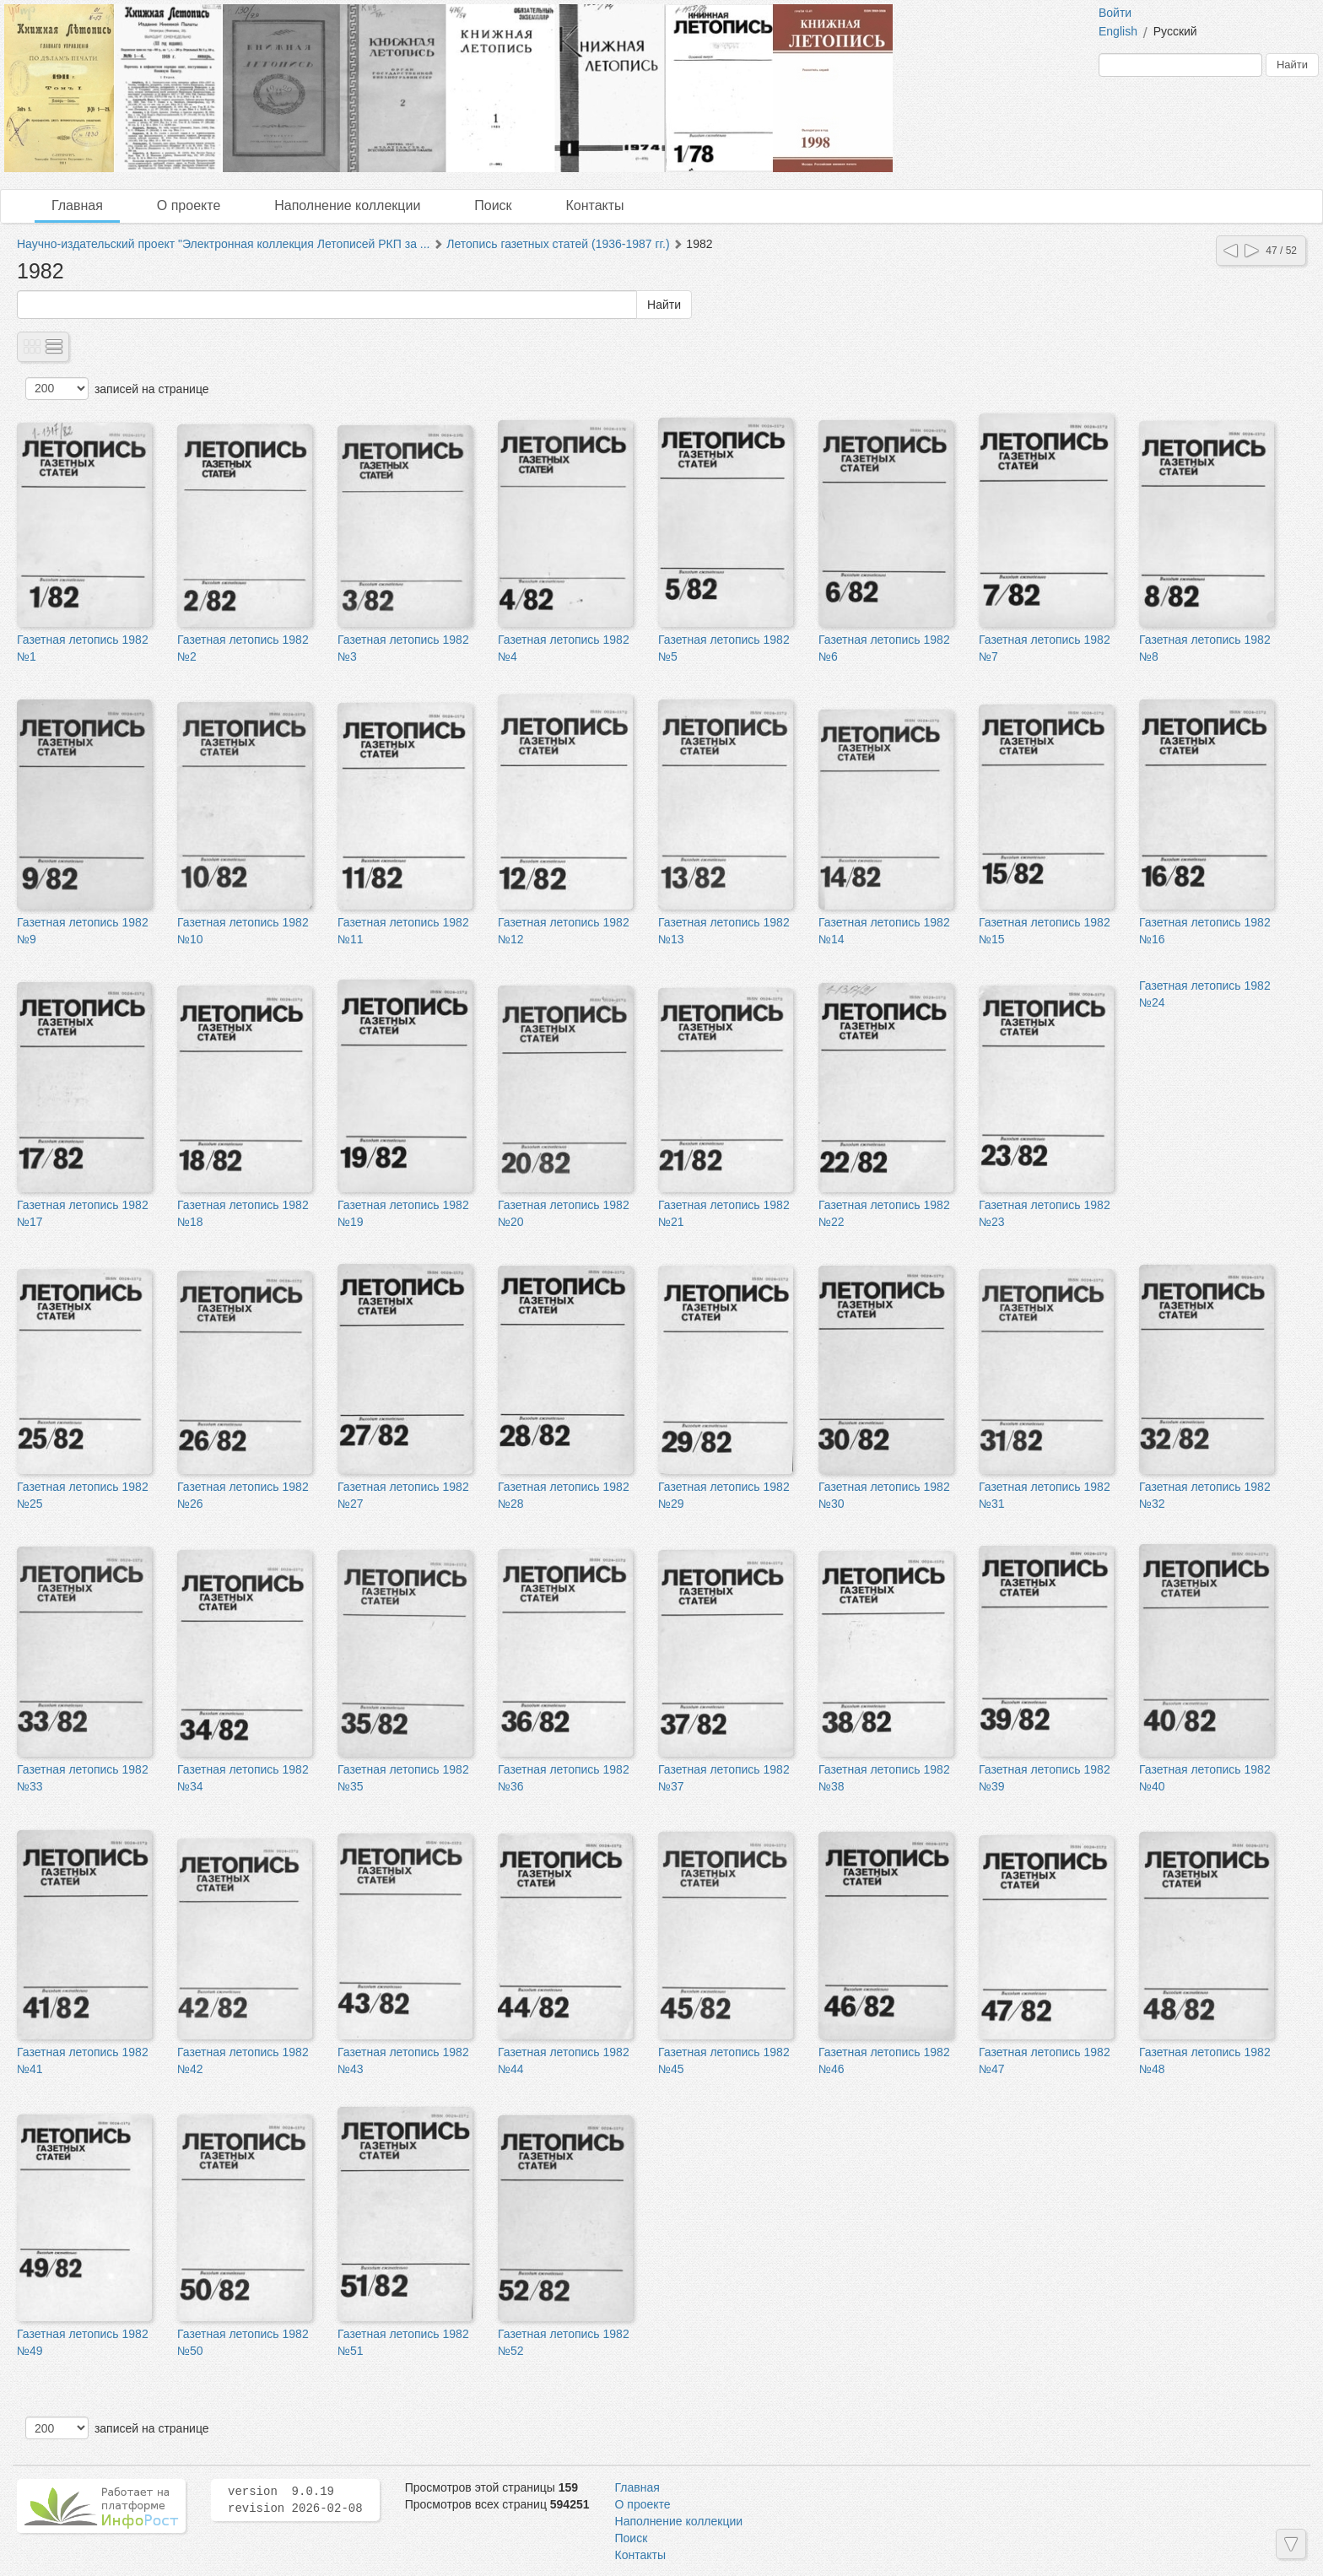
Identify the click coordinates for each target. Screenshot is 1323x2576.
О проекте (188, 205)
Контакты (594, 205)
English (1118, 31)
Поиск (492, 205)
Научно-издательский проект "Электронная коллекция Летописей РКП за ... (223, 244)
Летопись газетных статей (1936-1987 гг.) (557, 244)
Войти (1115, 12)
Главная (77, 205)
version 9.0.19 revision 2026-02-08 (295, 2500)
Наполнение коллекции (347, 205)
